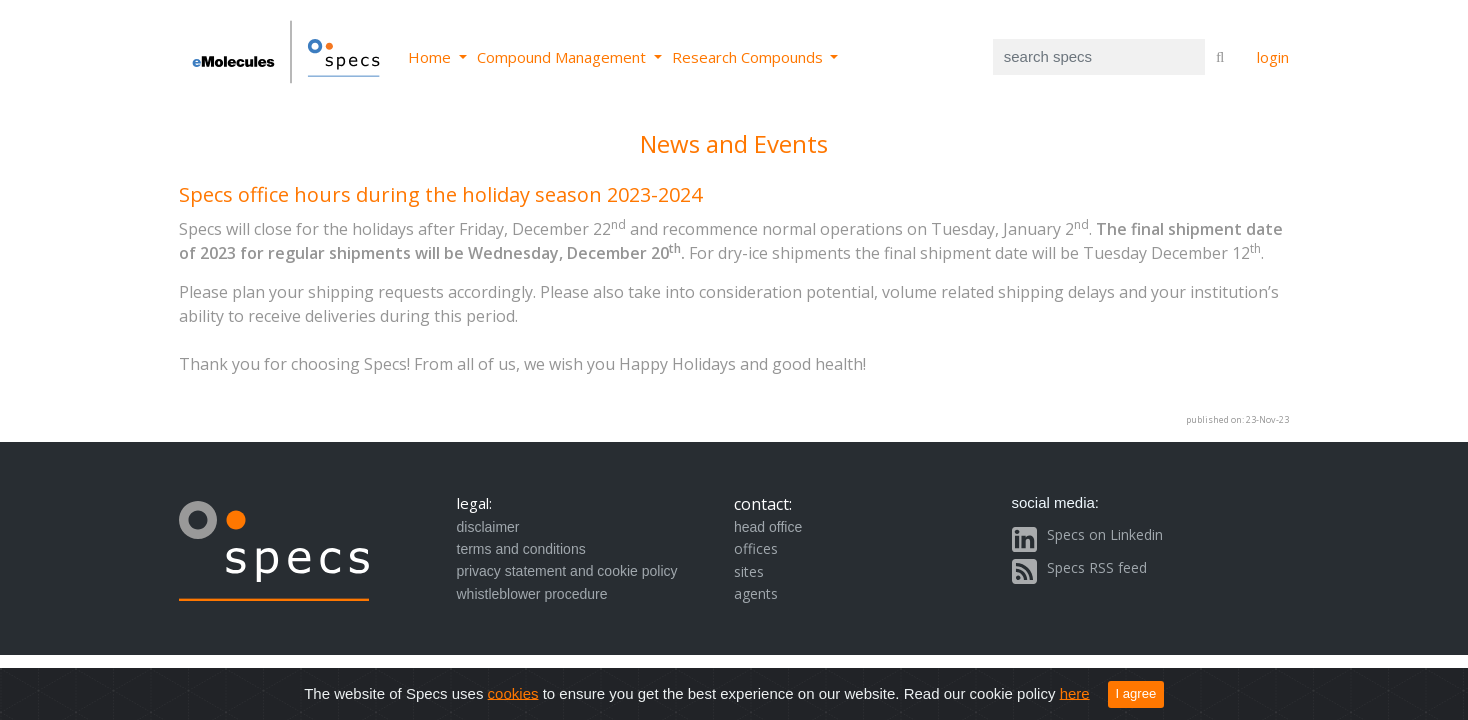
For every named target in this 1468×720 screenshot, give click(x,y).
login (1273, 57)
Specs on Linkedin (1105, 534)
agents (756, 593)
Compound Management (563, 57)
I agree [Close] (1136, 693)
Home (431, 57)
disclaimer (488, 527)
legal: (474, 503)
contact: (763, 504)
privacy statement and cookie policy (567, 571)
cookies (513, 692)
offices (756, 548)
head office (768, 527)
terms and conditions (521, 549)
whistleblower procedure (532, 594)
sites (749, 571)
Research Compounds (749, 57)
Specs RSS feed (1097, 567)
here (1075, 692)
